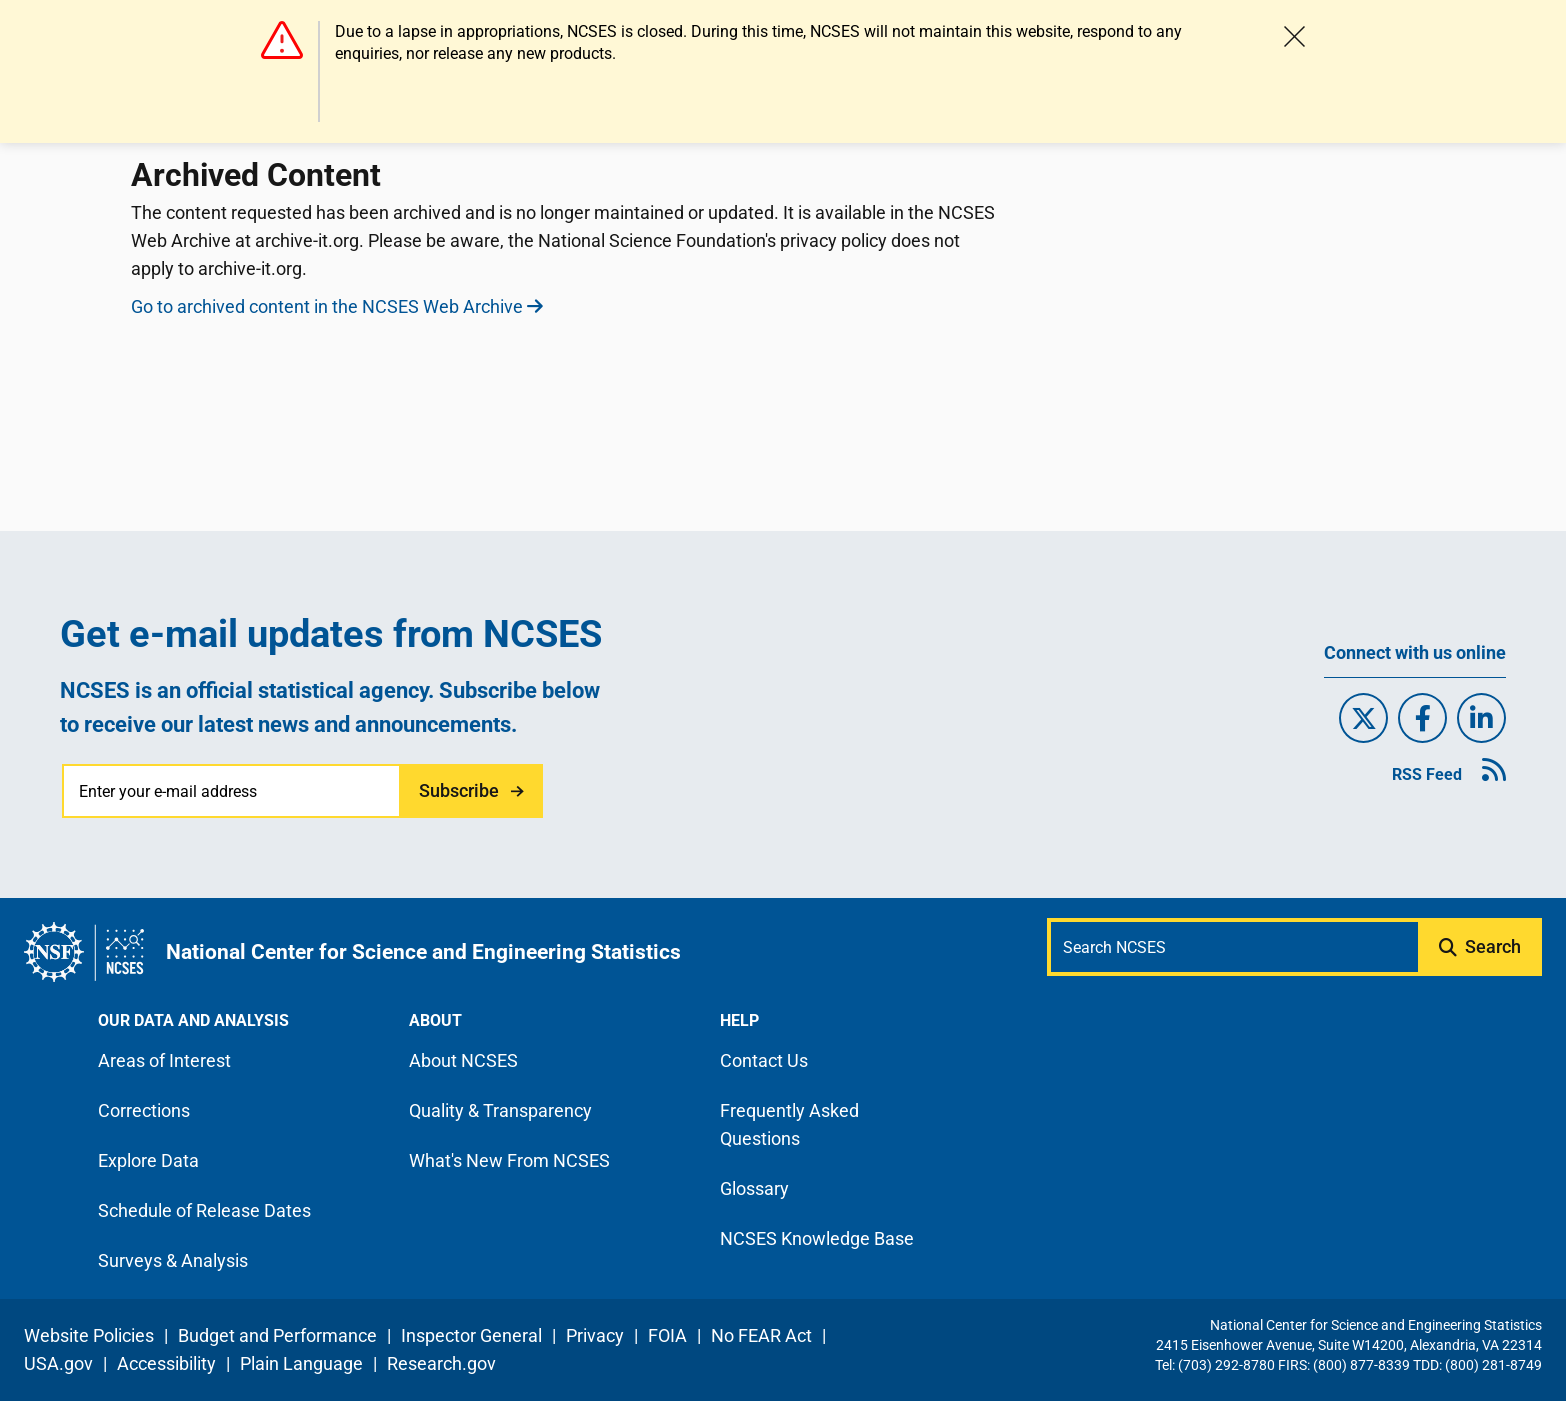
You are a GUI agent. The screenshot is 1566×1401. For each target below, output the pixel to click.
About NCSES (463, 1060)
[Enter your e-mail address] (232, 791)
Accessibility (166, 1363)
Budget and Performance (277, 1335)
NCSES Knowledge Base (817, 1238)
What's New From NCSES (509, 1160)
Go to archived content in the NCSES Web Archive (337, 306)
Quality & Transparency (500, 1110)
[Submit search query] (1482, 947)
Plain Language (301, 1363)
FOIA (667, 1335)
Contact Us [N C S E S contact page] (764, 1060)
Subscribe (459, 790)
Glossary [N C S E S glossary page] (754, 1188)
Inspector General (471, 1335)
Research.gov (441, 1363)
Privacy (595, 1335)
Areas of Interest (164, 1060)
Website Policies (89, 1335)
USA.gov (58, 1363)
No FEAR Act (761, 1335)
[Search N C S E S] (1234, 947)
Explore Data (148, 1160)
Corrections (144, 1110)
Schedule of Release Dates (204, 1210)
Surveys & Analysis (173, 1260)
